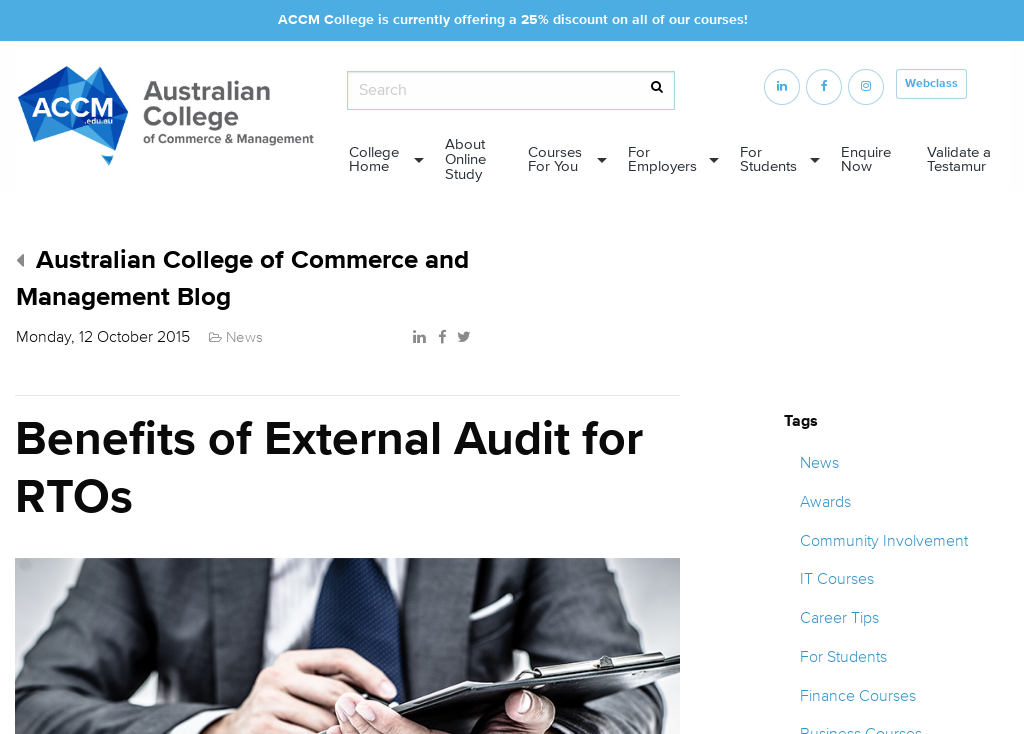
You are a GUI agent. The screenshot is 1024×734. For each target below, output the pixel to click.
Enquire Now (866, 160)
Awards (825, 502)
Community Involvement (884, 541)
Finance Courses (858, 696)
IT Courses (837, 579)
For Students (768, 160)
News (819, 463)
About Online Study (465, 159)
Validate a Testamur (959, 160)
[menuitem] (380, 160)
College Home (374, 160)
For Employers (662, 160)
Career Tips (839, 618)
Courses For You (555, 160)
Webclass (931, 83)
